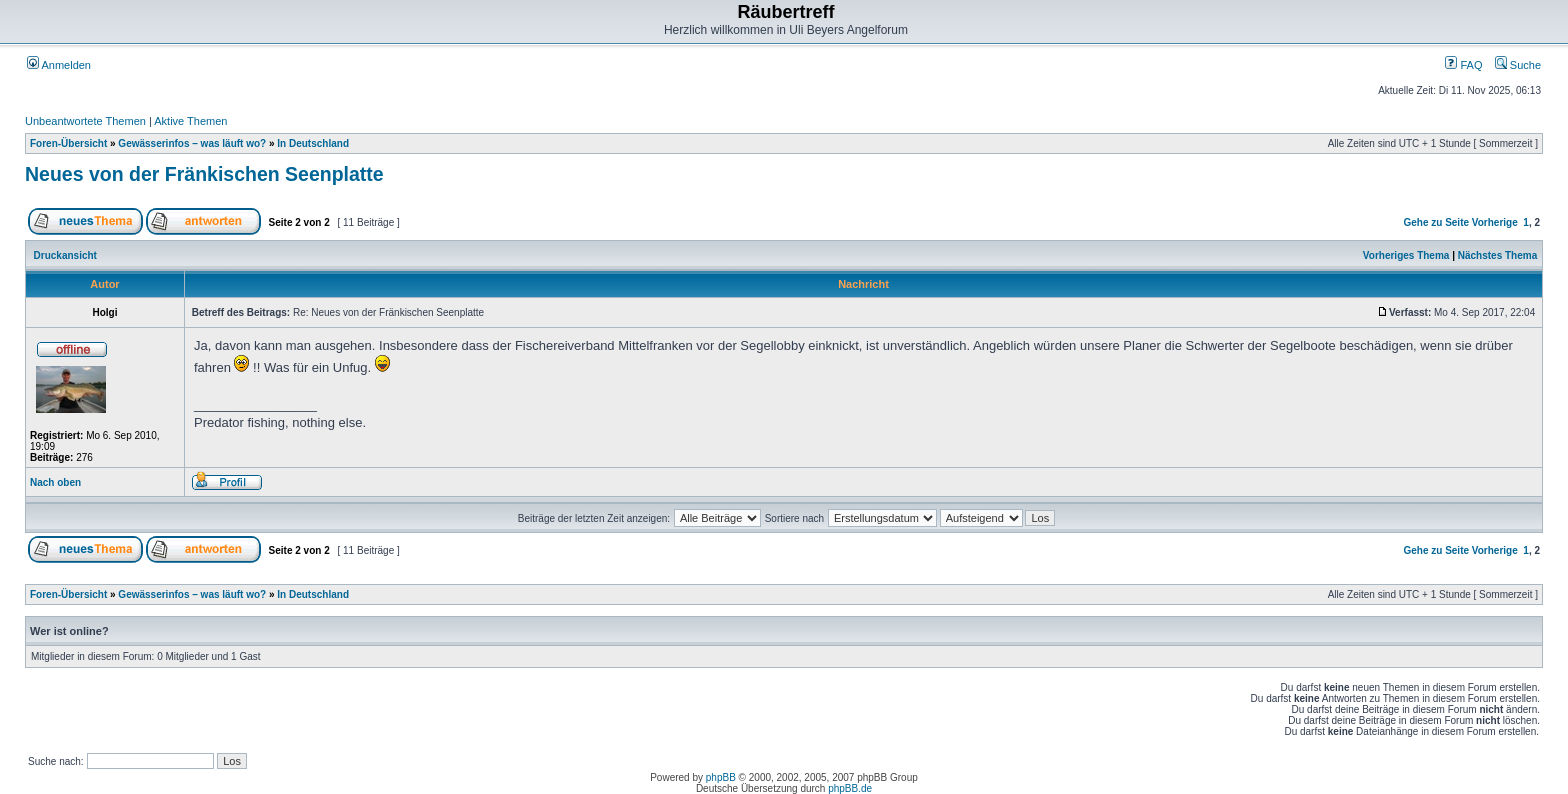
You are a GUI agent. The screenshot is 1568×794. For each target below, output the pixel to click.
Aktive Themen (190, 121)
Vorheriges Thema (1406, 255)
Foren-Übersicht (68, 143)
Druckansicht (65, 255)
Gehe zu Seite (1436, 222)
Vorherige (1495, 222)
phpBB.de (850, 788)
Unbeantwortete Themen (85, 121)
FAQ (1463, 65)
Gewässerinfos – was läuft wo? (192, 143)
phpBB (721, 777)
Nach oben (55, 482)
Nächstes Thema (1497, 255)
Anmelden (59, 65)
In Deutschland (313, 143)
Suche (1518, 65)
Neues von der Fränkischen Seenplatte (204, 174)
